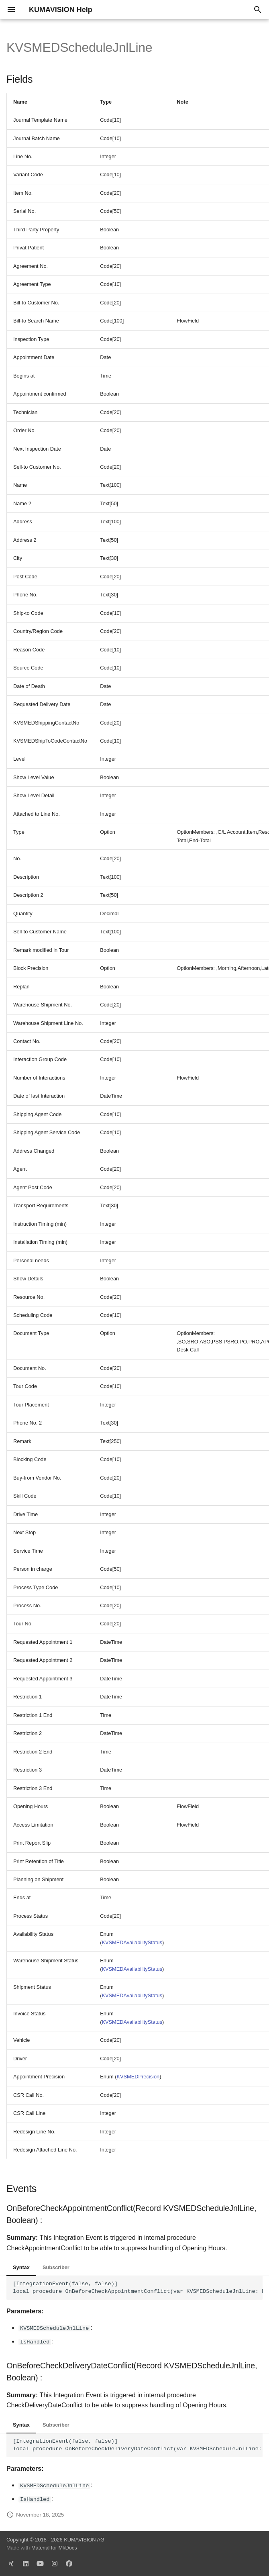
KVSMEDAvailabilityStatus (132, 1942)
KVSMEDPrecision (137, 2077)
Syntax (21, 2267)
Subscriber (56, 2267)
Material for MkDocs (54, 2548)
